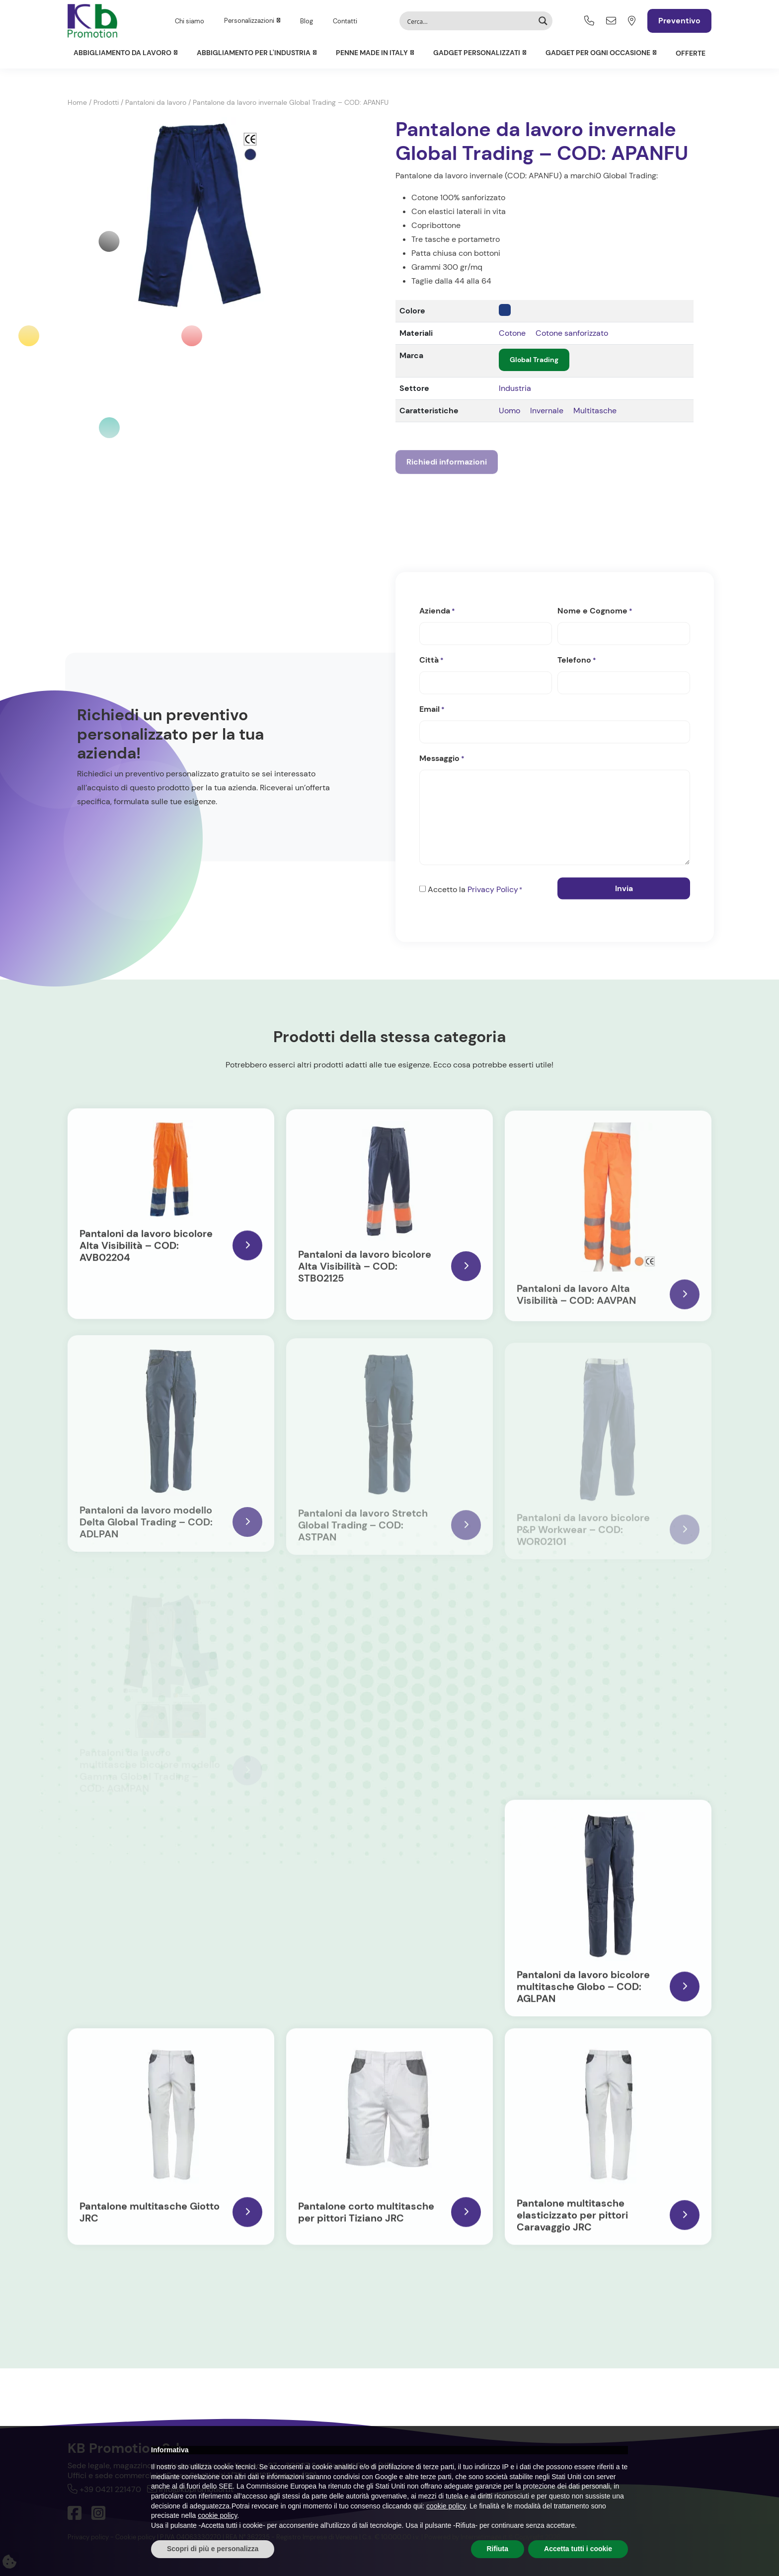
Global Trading (534, 359)
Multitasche (595, 410)
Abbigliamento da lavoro (122, 52)
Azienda (437, 611)
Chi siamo (189, 21)
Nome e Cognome (594, 611)
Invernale (546, 410)
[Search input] (469, 20)
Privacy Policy (492, 889)
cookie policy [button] (446, 2506)
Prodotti (106, 102)
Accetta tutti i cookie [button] (578, 2549)
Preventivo (679, 20)
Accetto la (475, 890)
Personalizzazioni (249, 20)
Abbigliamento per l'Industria (254, 52)
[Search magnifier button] (543, 21)
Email (432, 709)
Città (431, 660)
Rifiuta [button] (498, 2549)
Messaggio (442, 758)
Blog (306, 21)
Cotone (512, 333)
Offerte (690, 53)
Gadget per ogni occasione (597, 52)
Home (77, 102)
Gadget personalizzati (476, 52)
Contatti (345, 21)
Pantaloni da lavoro (155, 102)
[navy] (505, 310)
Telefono (576, 660)
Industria (515, 388)
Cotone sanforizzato (572, 333)
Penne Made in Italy (372, 52)
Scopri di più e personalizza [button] (212, 2549)
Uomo (509, 410)
